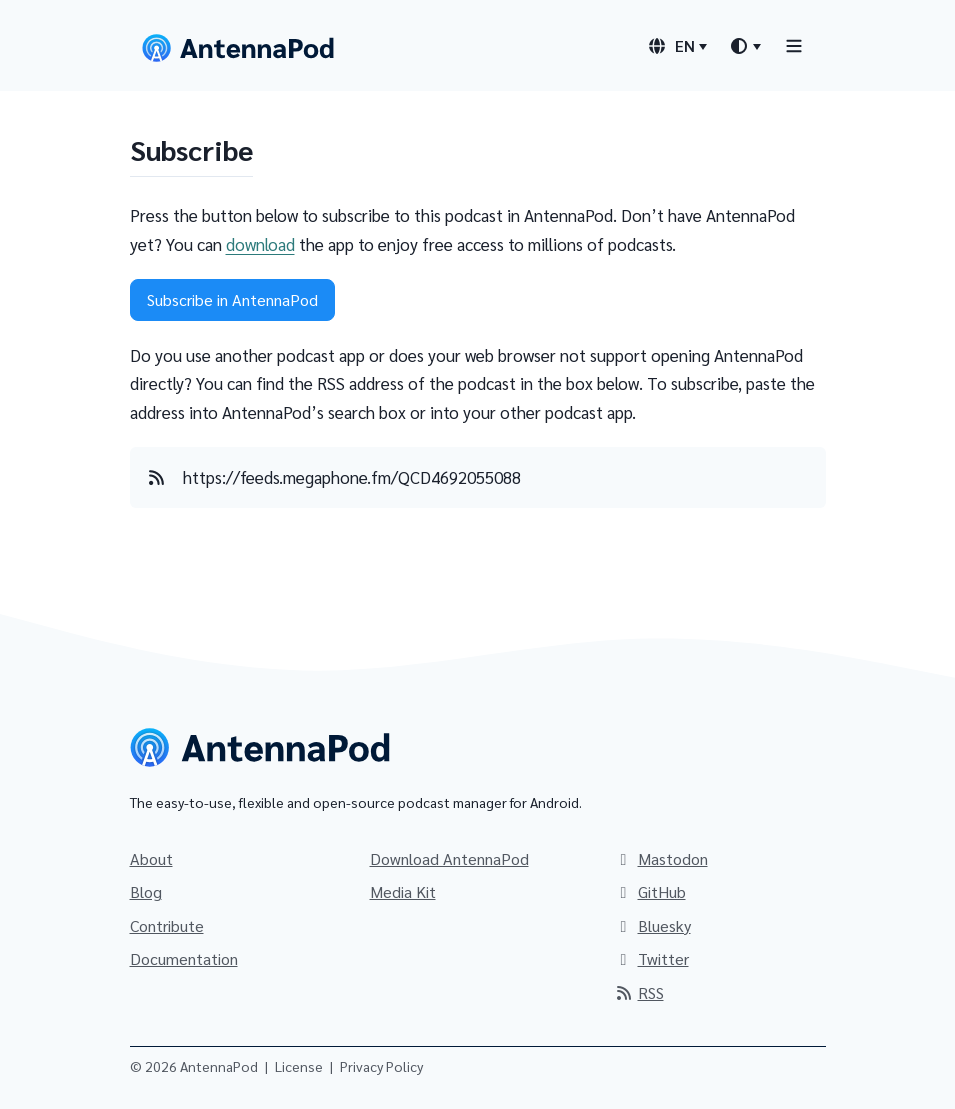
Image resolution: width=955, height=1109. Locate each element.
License (299, 1066)
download (260, 244)
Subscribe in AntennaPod (232, 299)
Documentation (184, 958)
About (151, 858)
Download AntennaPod (449, 858)
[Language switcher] (677, 46)
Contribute (167, 925)
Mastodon (661, 858)
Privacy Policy (381, 1066)
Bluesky (652, 925)
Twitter (651, 958)
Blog (146, 891)
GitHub (650, 891)
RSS (639, 992)
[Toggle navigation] (794, 45)
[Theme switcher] (745, 46)
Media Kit (403, 891)
